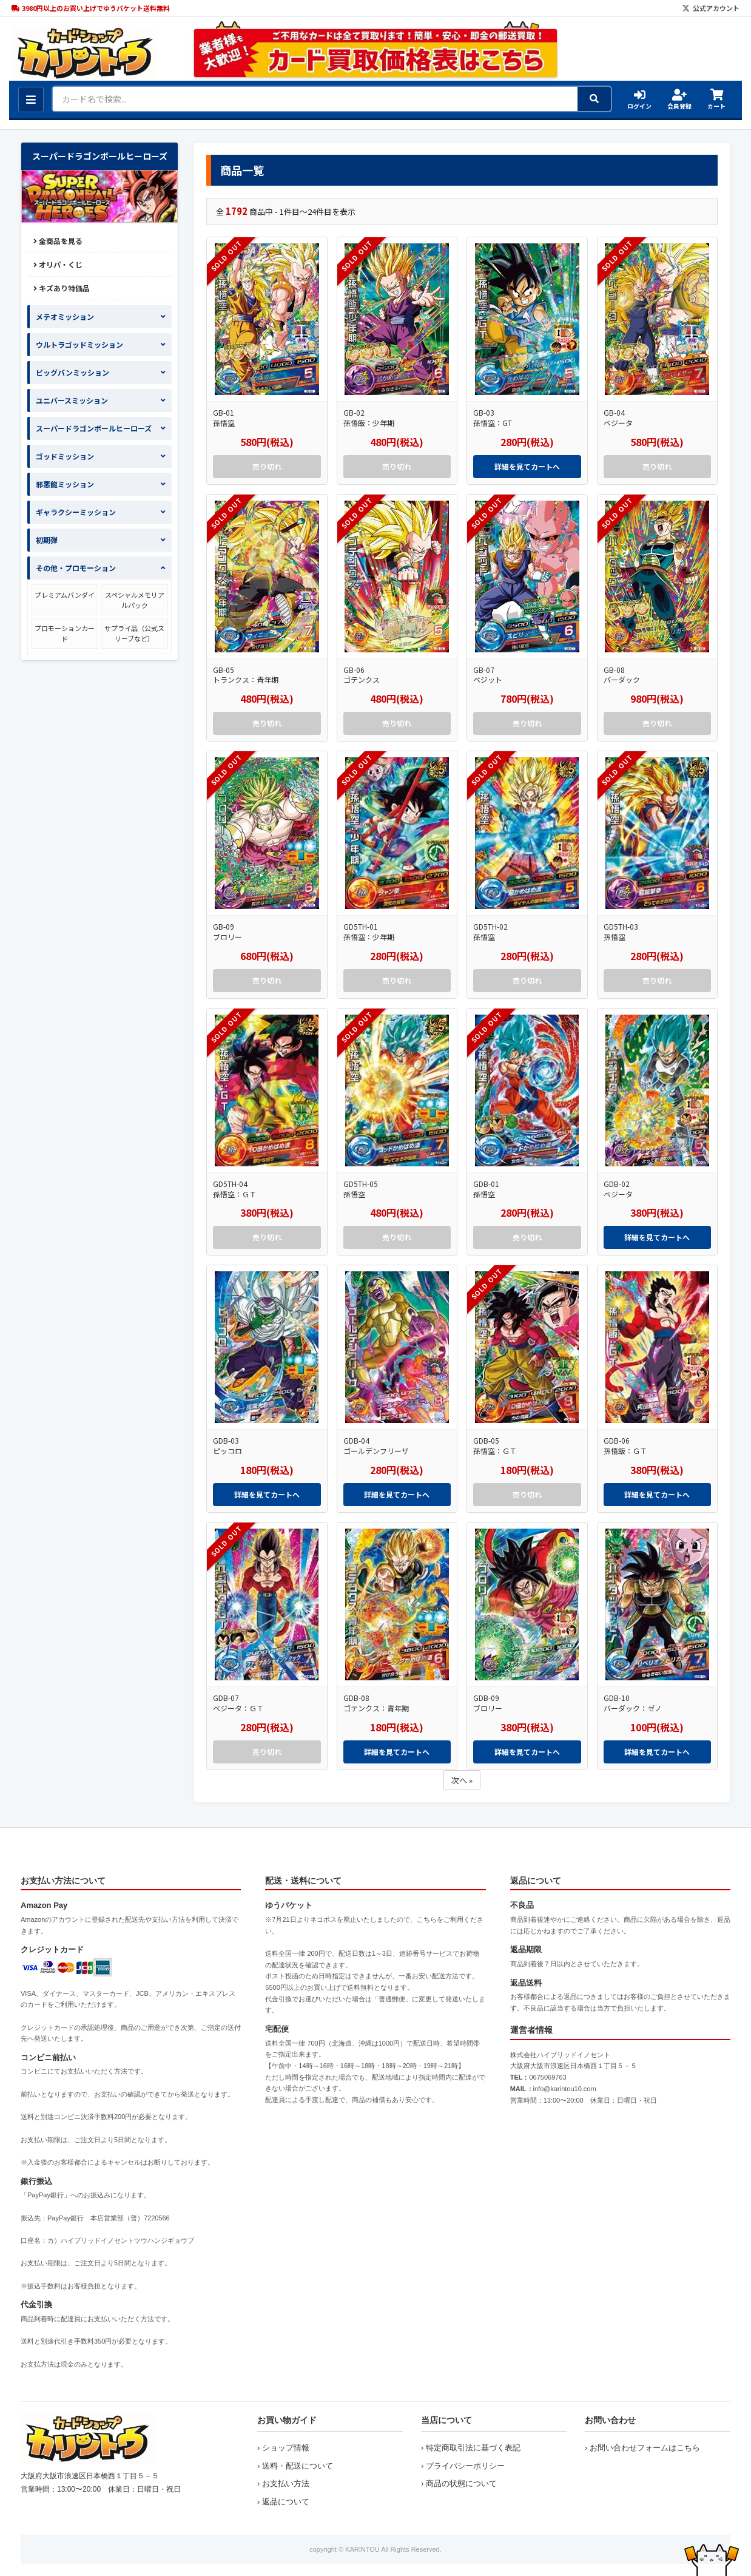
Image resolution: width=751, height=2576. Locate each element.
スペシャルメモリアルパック (134, 600)
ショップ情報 (285, 2447)
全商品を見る (58, 240)
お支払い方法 (285, 2483)
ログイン (639, 99)
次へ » (462, 1780)
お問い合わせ (610, 2420)
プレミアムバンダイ (65, 595)
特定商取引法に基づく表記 (473, 2447)
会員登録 (679, 99)
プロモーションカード (65, 633)
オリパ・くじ (58, 264)
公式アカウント (710, 8)
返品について (285, 2501)
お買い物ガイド (287, 2420)
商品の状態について (461, 2483)
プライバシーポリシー (465, 2465)
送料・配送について (297, 2465)
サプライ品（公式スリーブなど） (134, 633)
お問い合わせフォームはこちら (645, 2447)
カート (716, 99)
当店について (446, 2420)
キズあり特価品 (61, 288)
